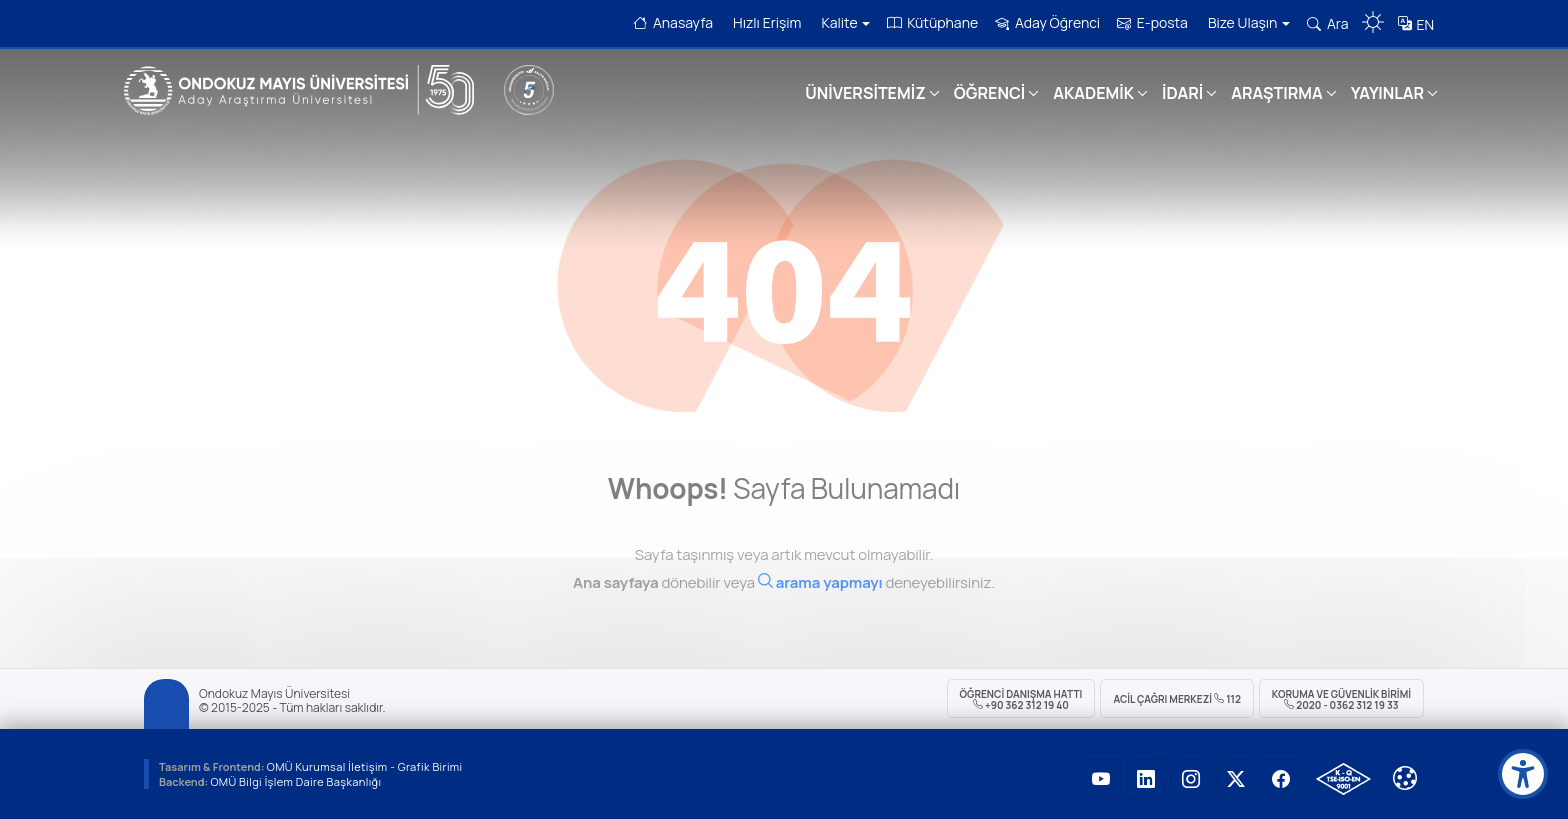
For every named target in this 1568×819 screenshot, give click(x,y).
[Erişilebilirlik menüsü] (1523, 774)
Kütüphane (932, 22)
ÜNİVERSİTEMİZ (865, 93)
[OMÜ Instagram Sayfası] (1191, 779)
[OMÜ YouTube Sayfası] (1101, 779)
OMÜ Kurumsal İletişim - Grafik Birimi (365, 766)
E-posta (1152, 22)
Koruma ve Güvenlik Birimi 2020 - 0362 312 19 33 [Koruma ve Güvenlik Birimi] (1341, 699)
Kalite (845, 22)
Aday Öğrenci (1047, 22)
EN (1425, 24)
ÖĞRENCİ (989, 93)
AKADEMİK (1093, 93)
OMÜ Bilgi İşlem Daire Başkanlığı (295, 781)
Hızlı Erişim (767, 22)
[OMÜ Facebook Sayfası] (1281, 779)
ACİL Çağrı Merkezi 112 (1176, 699)
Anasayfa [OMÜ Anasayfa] (673, 22)
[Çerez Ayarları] (1405, 778)
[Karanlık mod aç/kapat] (1373, 15)
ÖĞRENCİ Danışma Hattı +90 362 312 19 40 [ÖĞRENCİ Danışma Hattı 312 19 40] (1021, 699)
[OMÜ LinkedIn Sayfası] (1146, 779)
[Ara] (820, 596)
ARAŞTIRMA (1276, 93)
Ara (1327, 23)
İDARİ (1182, 93)
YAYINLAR (1387, 93)
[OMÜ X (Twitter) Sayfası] (1236, 779)
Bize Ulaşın (1249, 22)
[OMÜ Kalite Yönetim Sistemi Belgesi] (1343, 779)
